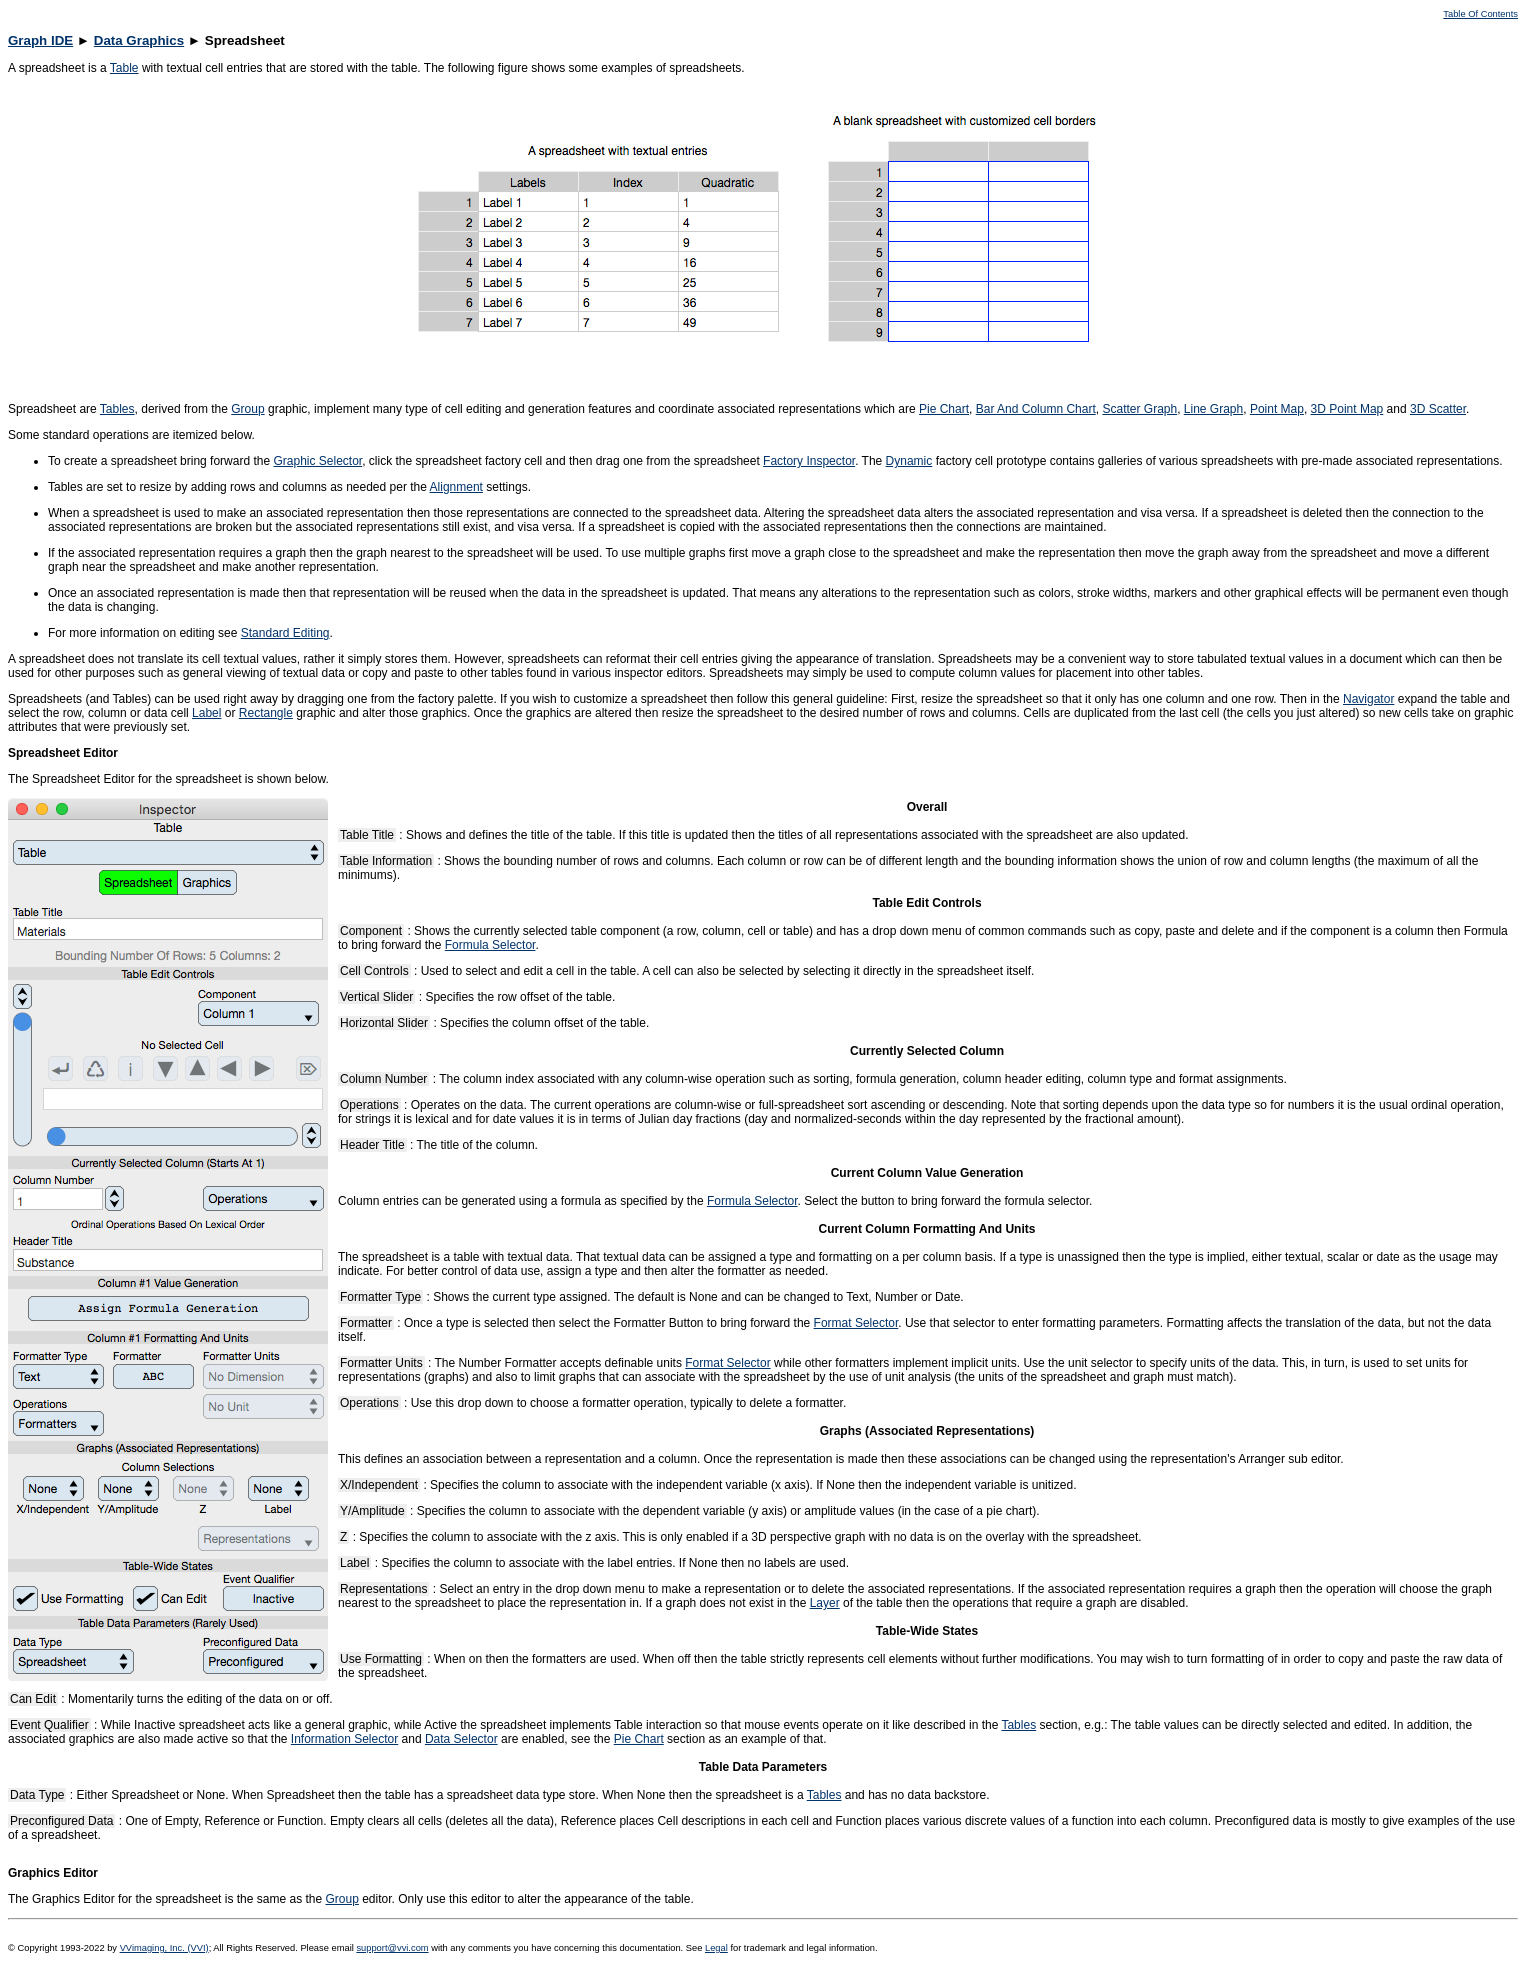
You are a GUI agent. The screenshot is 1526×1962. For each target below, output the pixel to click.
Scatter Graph (1139, 409)
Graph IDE (40, 40)
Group (247, 409)
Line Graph (1213, 409)
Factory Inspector (809, 461)
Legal (716, 1948)
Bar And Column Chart (1036, 409)
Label (206, 713)
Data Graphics (139, 40)
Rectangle (266, 713)
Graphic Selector (317, 461)
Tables (117, 409)
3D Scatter (1438, 409)
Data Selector (461, 1739)
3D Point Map (1347, 409)
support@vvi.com (392, 1948)
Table (124, 68)
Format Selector (856, 1323)
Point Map (1277, 409)
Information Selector (344, 1739)
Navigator (1368, 699)
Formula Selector (490, 945)
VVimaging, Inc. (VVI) (164, 1948)
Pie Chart (944, 409)
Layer (825, 1603)
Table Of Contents (1480, 14)
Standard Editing (285, 633)
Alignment (456, 487)
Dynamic (909, 461)
